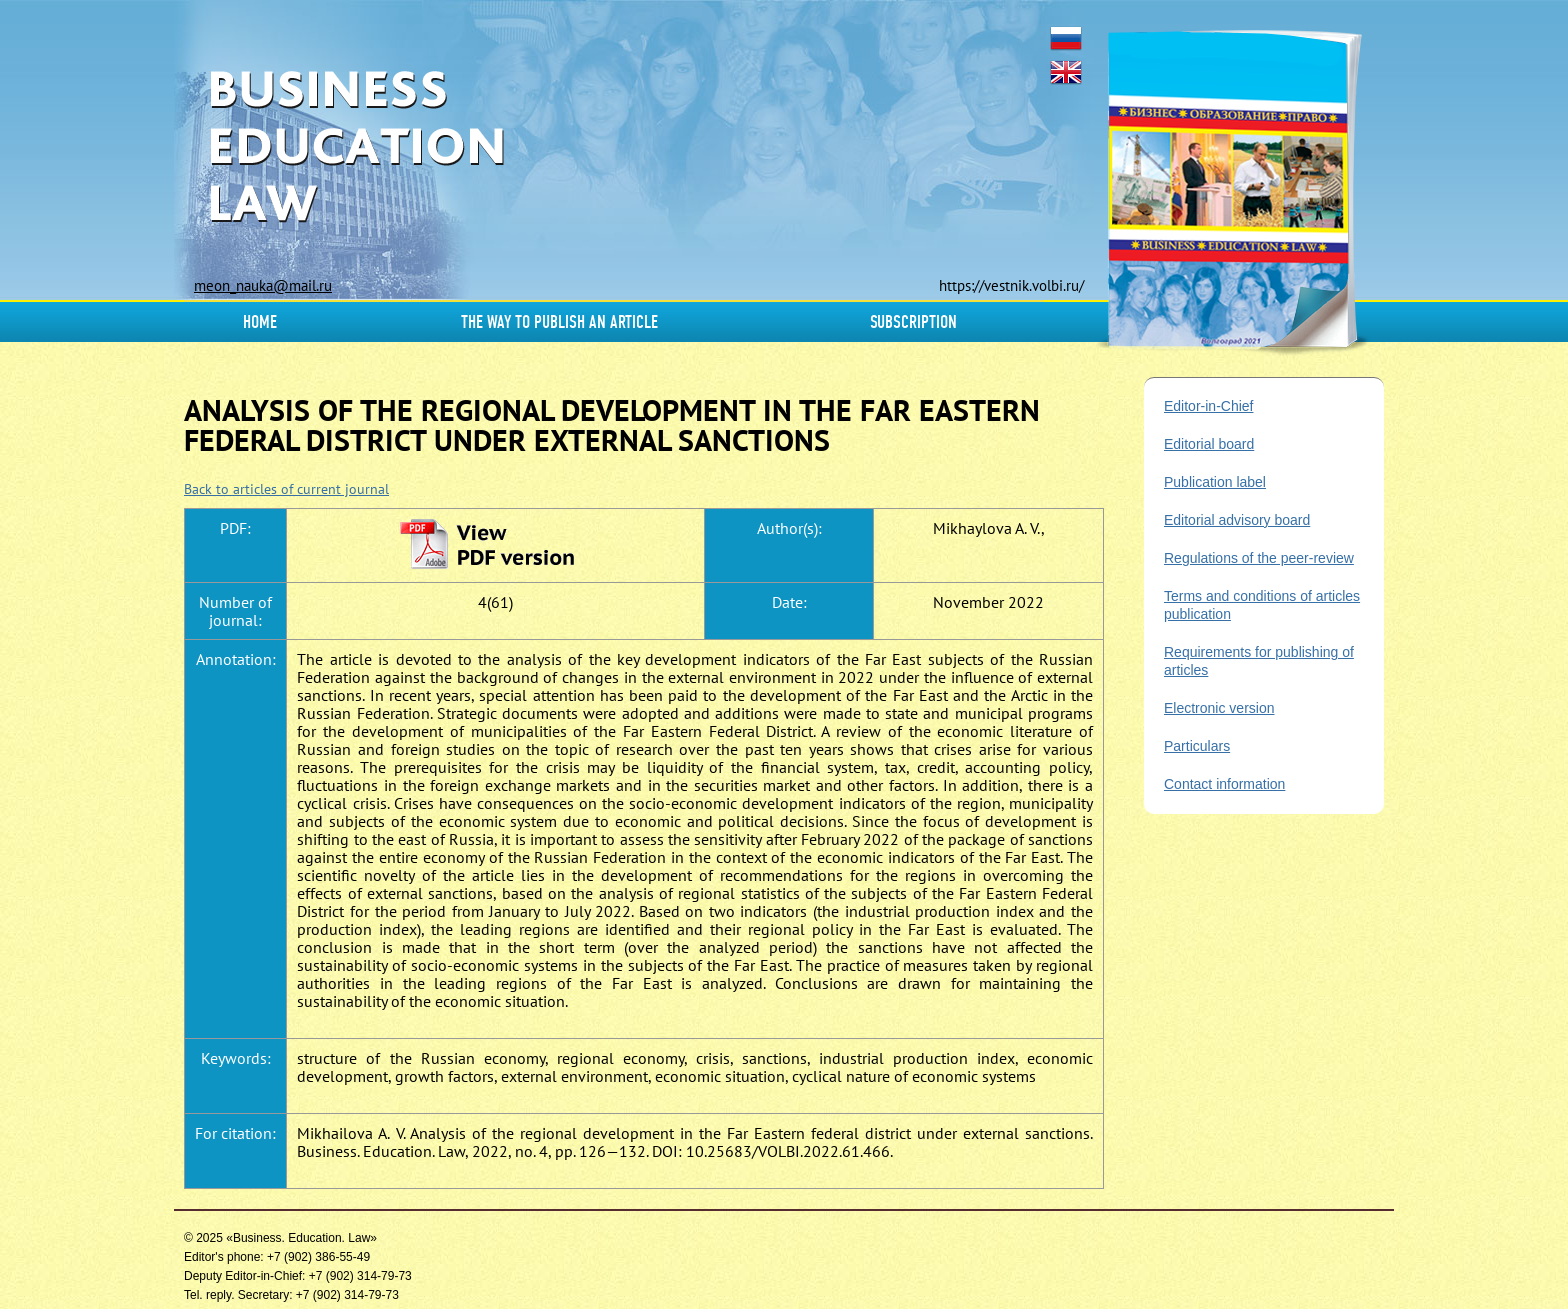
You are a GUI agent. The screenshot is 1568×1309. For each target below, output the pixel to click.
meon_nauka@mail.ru (263, 285)
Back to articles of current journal (286, 489)
